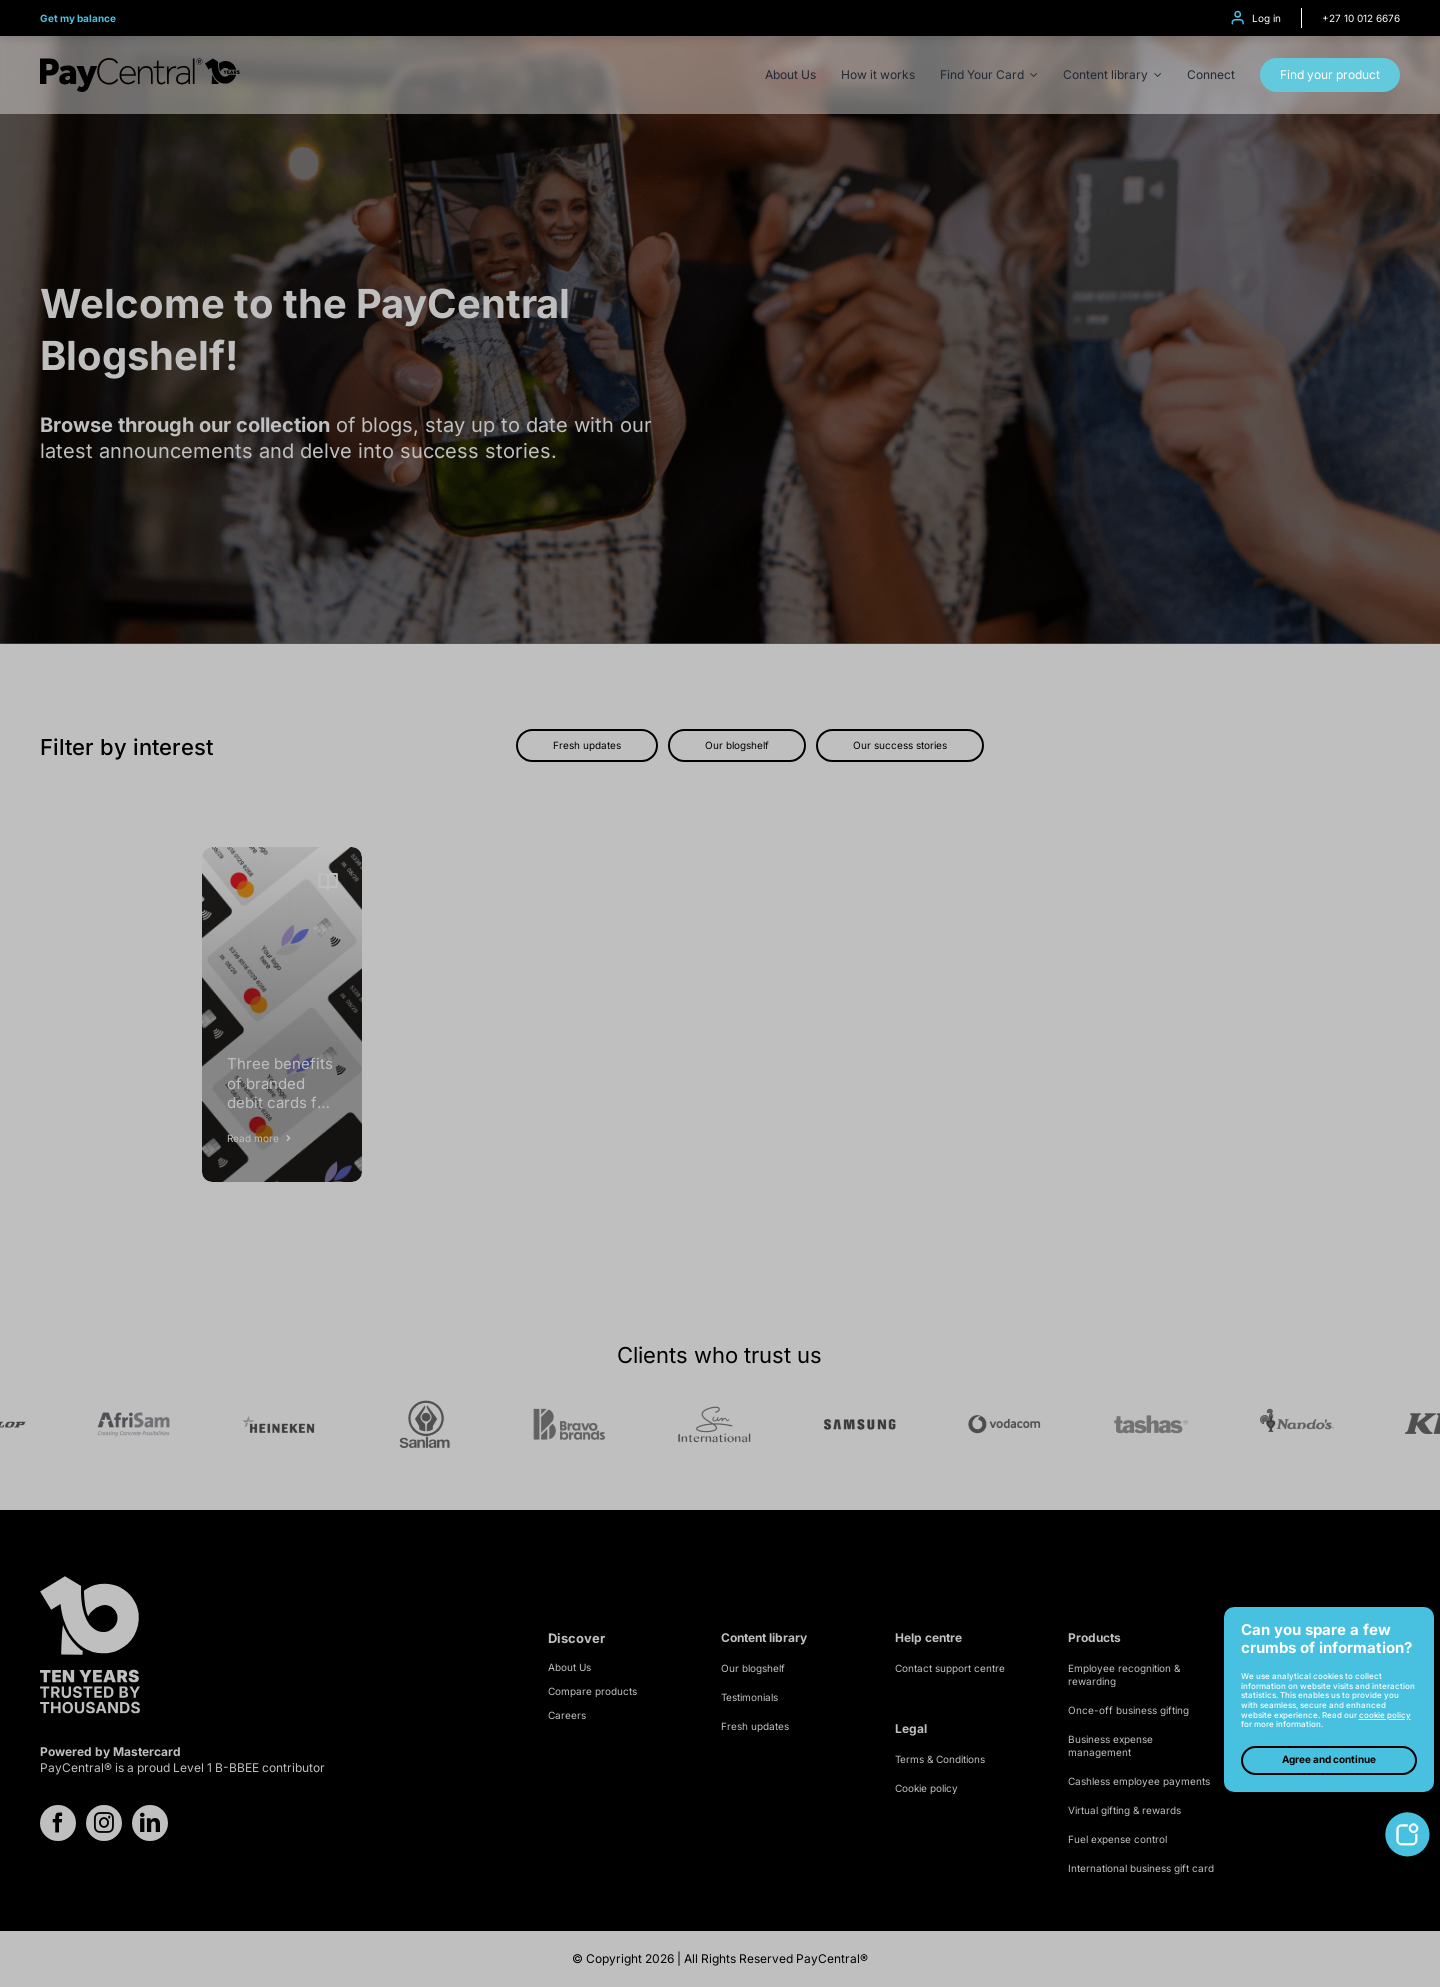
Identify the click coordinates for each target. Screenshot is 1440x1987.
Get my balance (78, 18)
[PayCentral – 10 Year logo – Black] (140, 65)
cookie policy (1385, 1715)
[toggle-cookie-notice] (1407, 1819)
